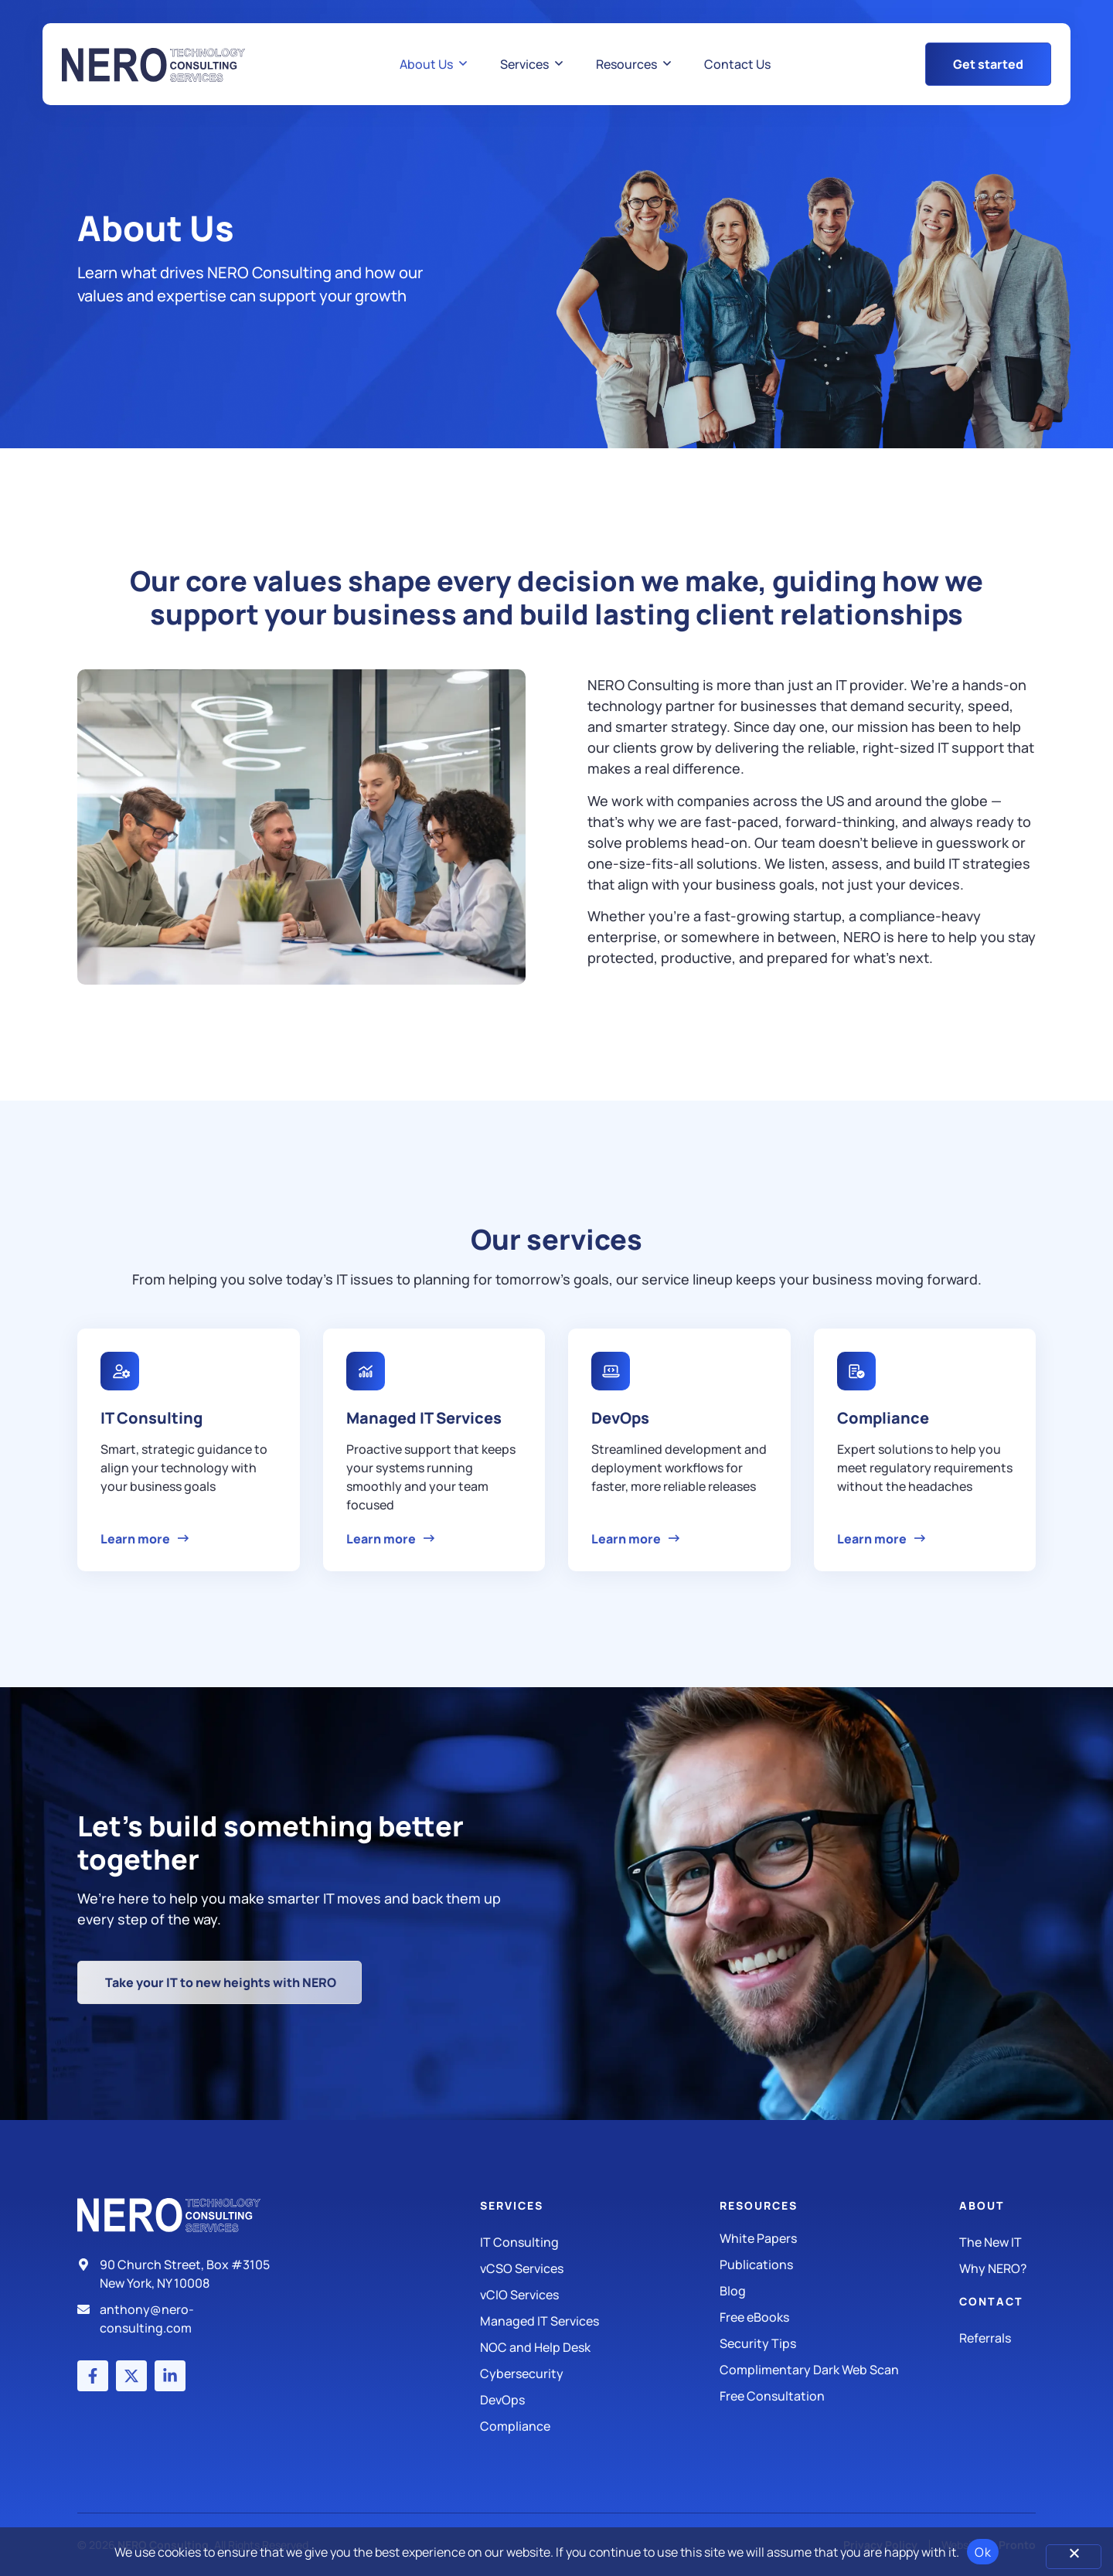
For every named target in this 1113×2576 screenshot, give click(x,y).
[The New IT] (997, 2242)
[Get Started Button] (988, 64)
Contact (991, 2301)
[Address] (180, 2273)
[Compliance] (600, 2426)
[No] (1073, 2556)
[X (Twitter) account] (131, 2375)
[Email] (180, 2318)
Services (511, 2205)
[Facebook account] (92, 2375)
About (982, 2205)
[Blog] (839, 2291)
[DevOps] (600, 2400)
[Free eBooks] (839, 2317)
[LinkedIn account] (170, 2375)
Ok (983, 2552)
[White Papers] (839, 2238)
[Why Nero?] (997, 2268)
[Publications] (839, 2264)
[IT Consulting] (600, 2242)
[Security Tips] (839, 2343)
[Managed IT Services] (600, 2321)
